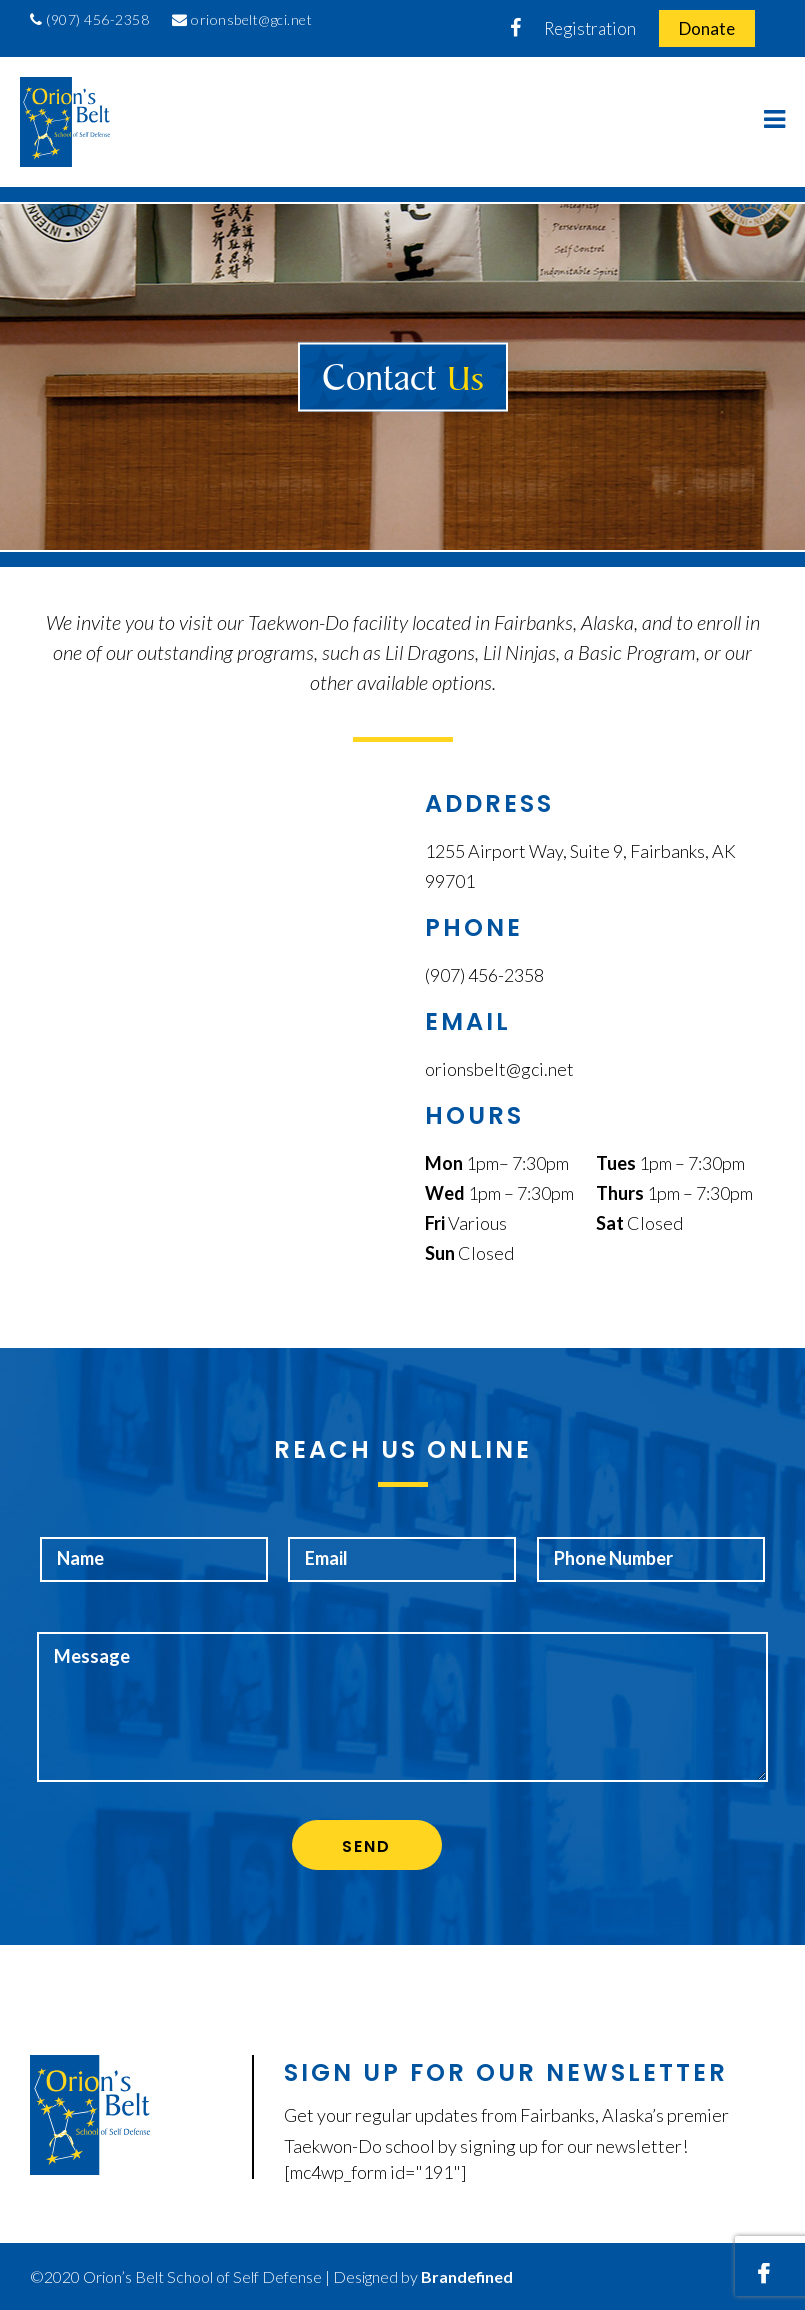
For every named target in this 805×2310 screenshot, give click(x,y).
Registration (590, 28)
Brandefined (467, 2276)
